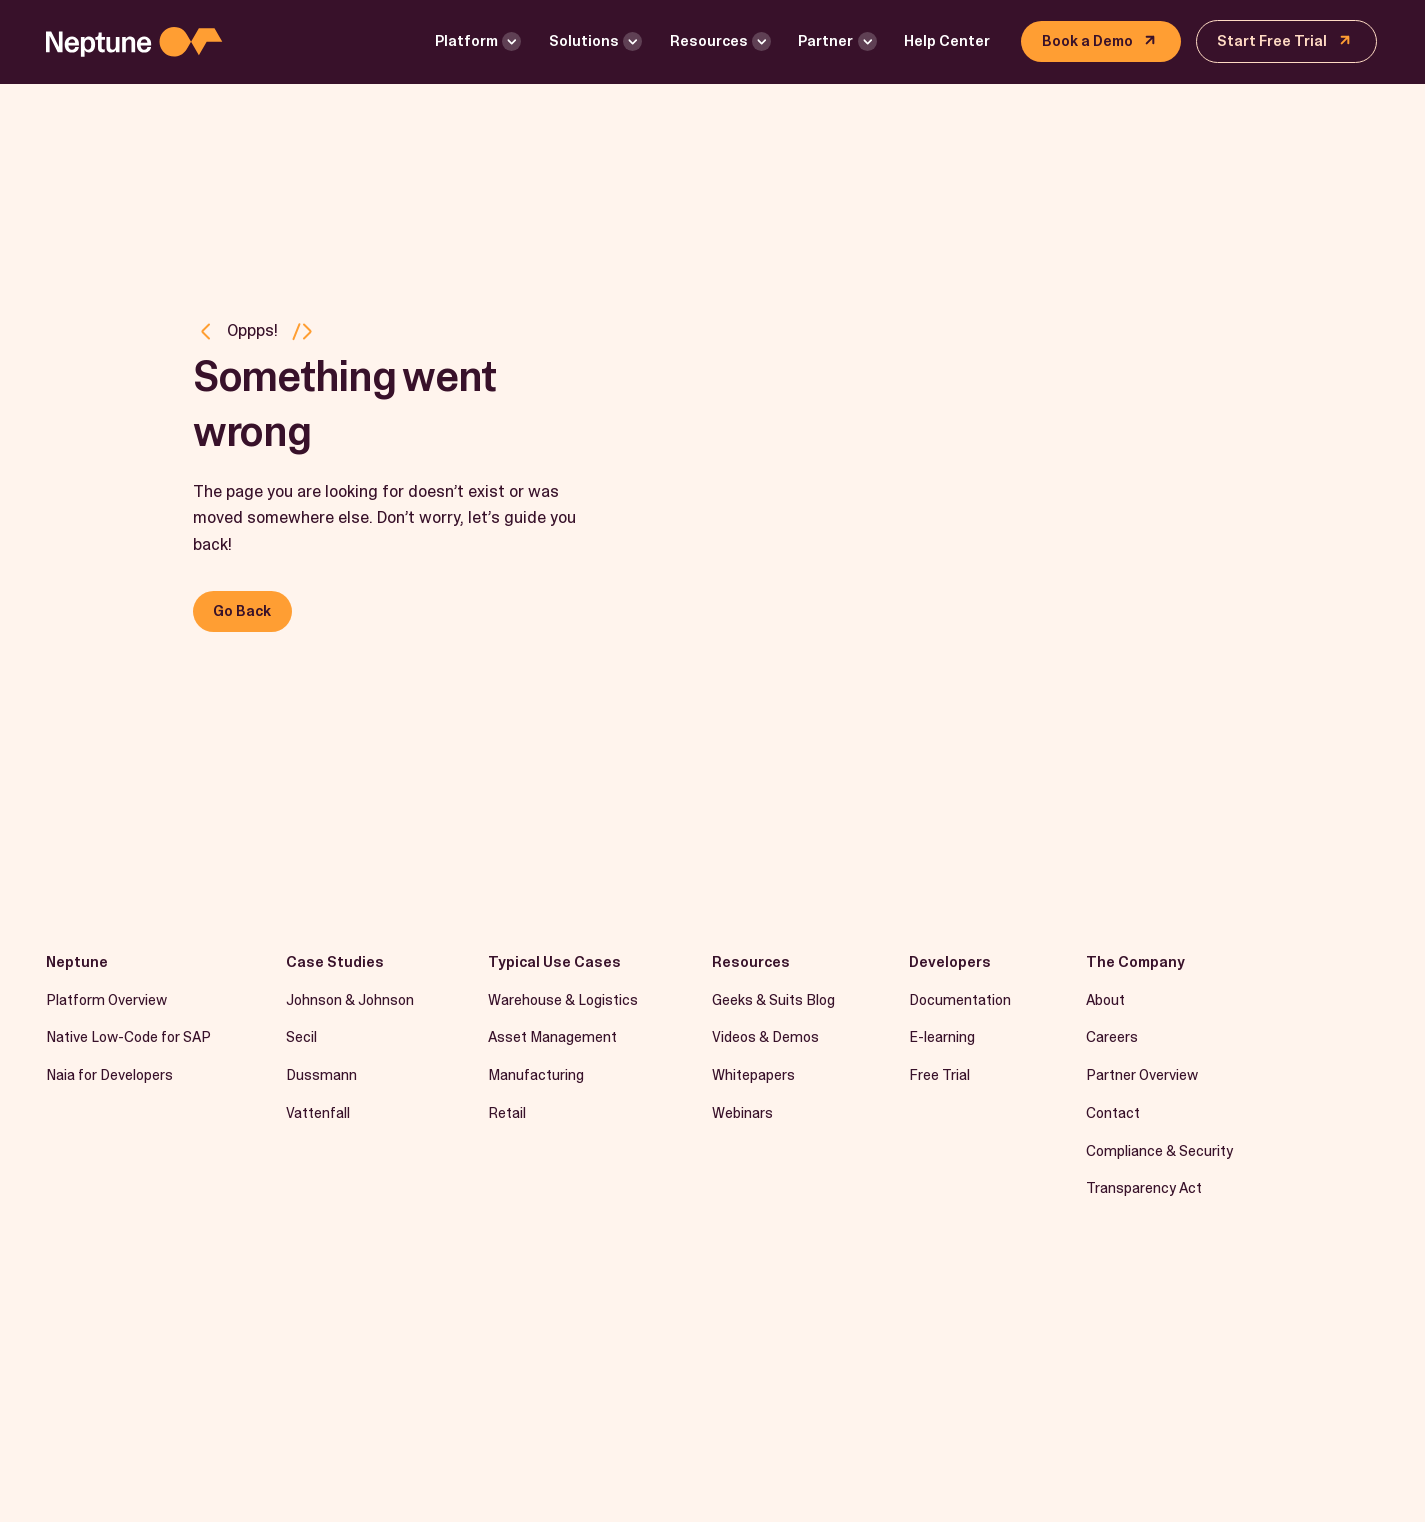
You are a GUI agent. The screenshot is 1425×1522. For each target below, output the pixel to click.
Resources (709, 41)
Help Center (947, 41)
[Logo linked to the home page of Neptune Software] (134, 42)
